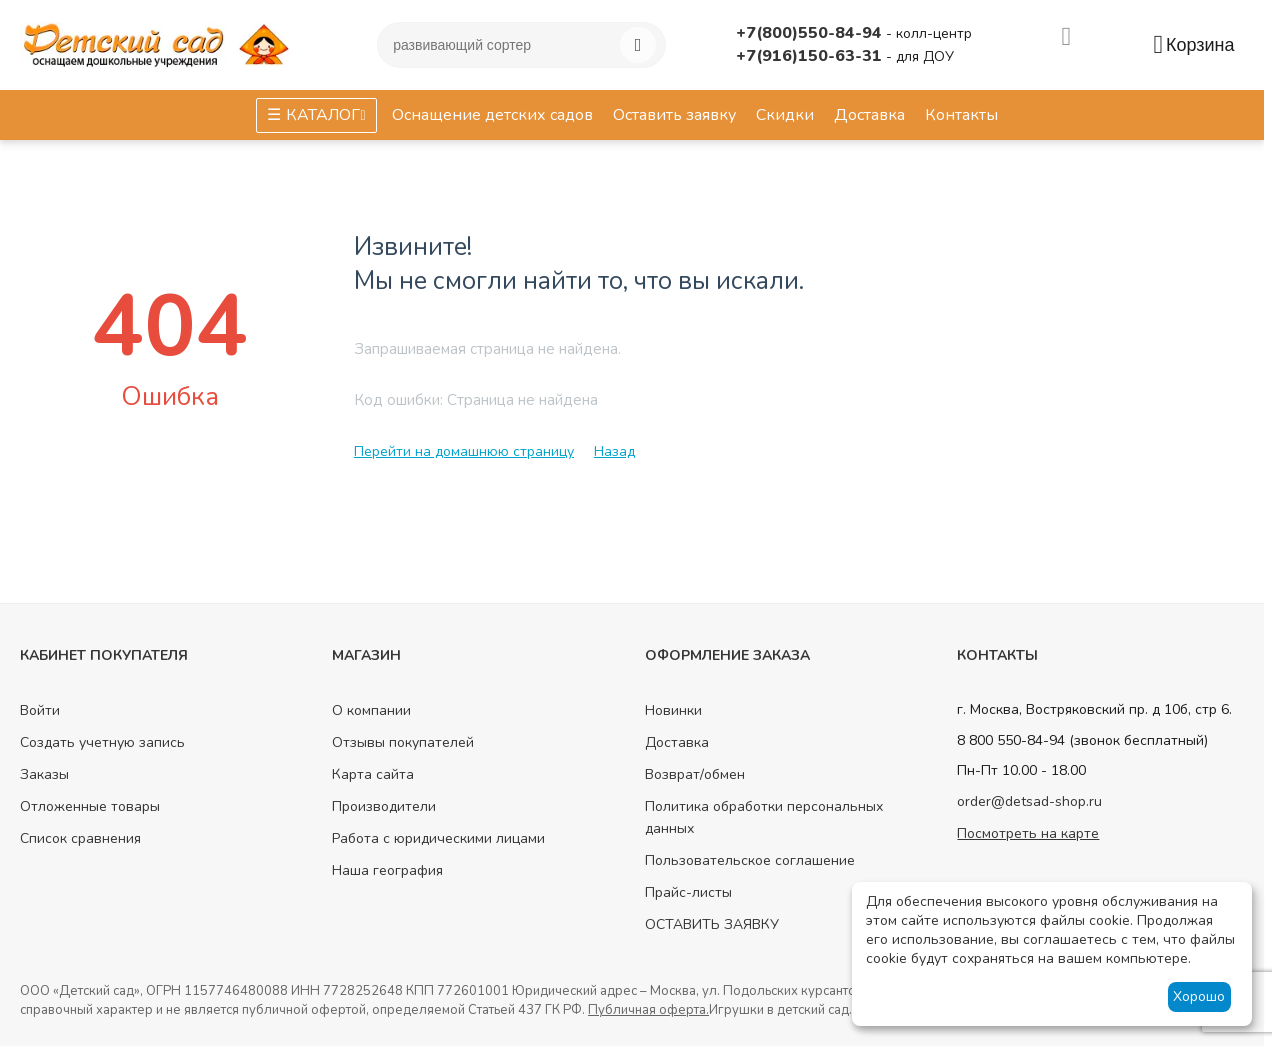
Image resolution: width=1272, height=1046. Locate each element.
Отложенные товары (90, 806)
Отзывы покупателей (403, 742)
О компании (371, 710)
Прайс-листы (688, 892)
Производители (384, 806)
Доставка (677, 742)
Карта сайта (373, 774)
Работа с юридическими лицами (438, 838)
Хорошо (1199, 996)
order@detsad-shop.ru (1029, 801)
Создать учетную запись (102, 742)
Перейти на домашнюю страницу (464, 451)
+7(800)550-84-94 (811, 33)
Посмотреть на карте (1028, 833)
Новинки (673, 710)
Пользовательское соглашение (750, 860)
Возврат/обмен (695, 774)
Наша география (387, 870)
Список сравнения (80, 838)
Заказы (44, 774)
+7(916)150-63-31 (811, 56)
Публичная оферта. (648, 1010)
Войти (40, 710)
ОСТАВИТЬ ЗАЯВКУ (712, 924)
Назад (614, 451)
